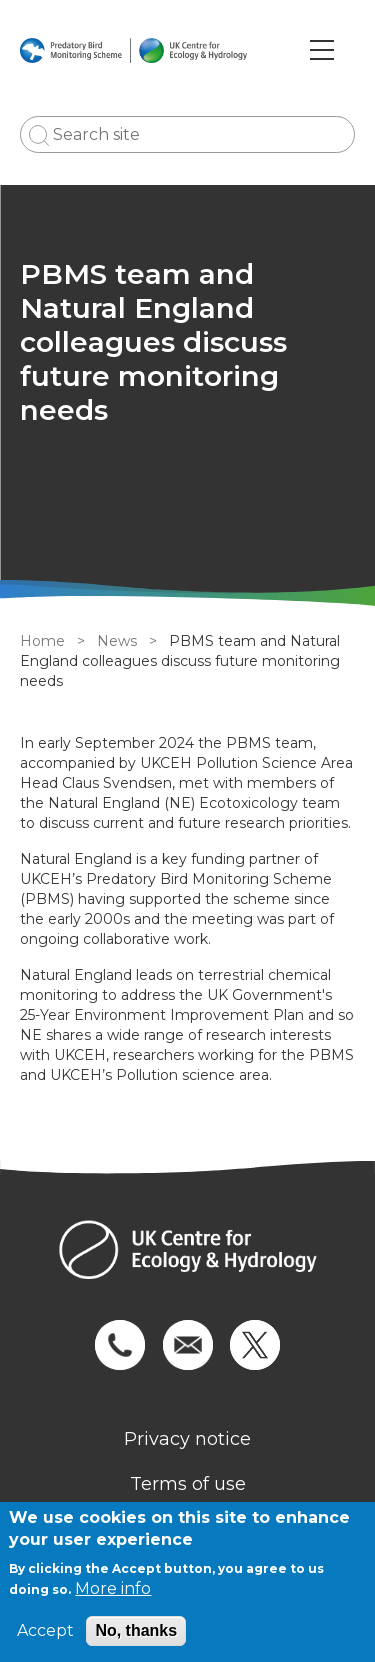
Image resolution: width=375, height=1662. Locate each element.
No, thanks (136, 1630)
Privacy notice (187, 1439)
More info (113, 1588)
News (117, 641)
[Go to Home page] (133, 50)
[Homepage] (187, 1252)
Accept (45, 1630)
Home (42, 641)
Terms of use (188, 1484)
